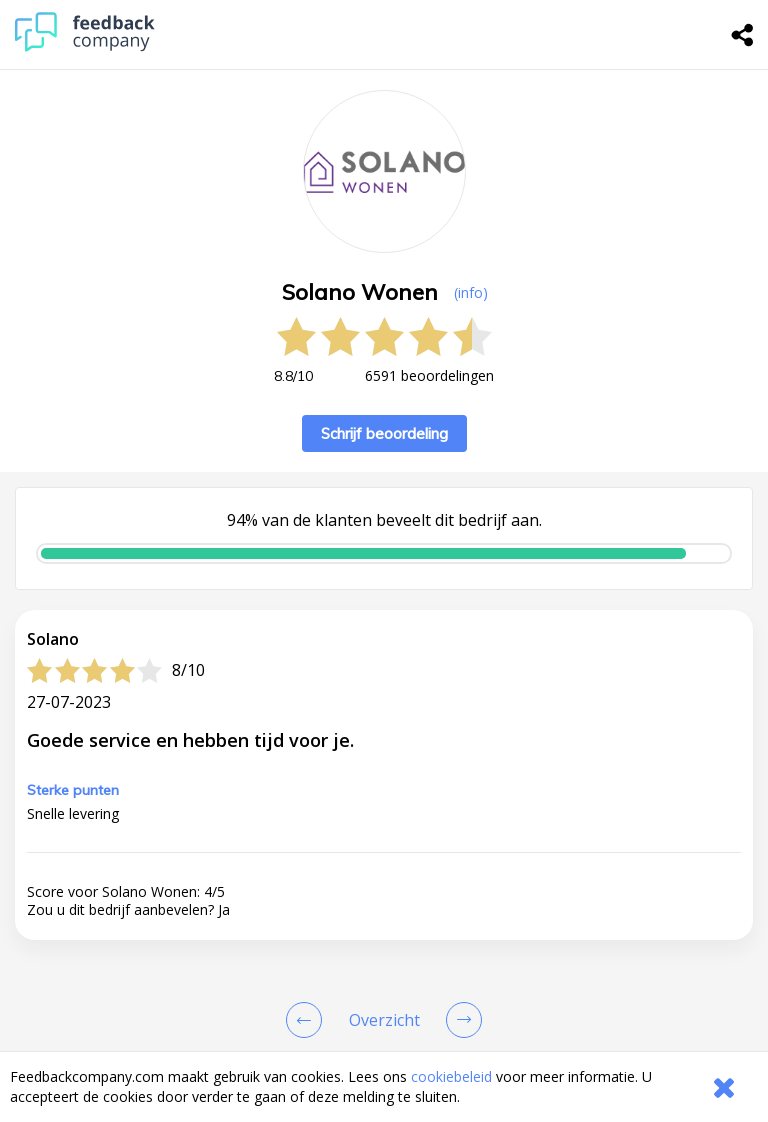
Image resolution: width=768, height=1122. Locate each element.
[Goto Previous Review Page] (308, 1020)
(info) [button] (471, 292)
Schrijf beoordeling (384, 433)
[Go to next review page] (460, 1020)
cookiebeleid (451, 1076)
